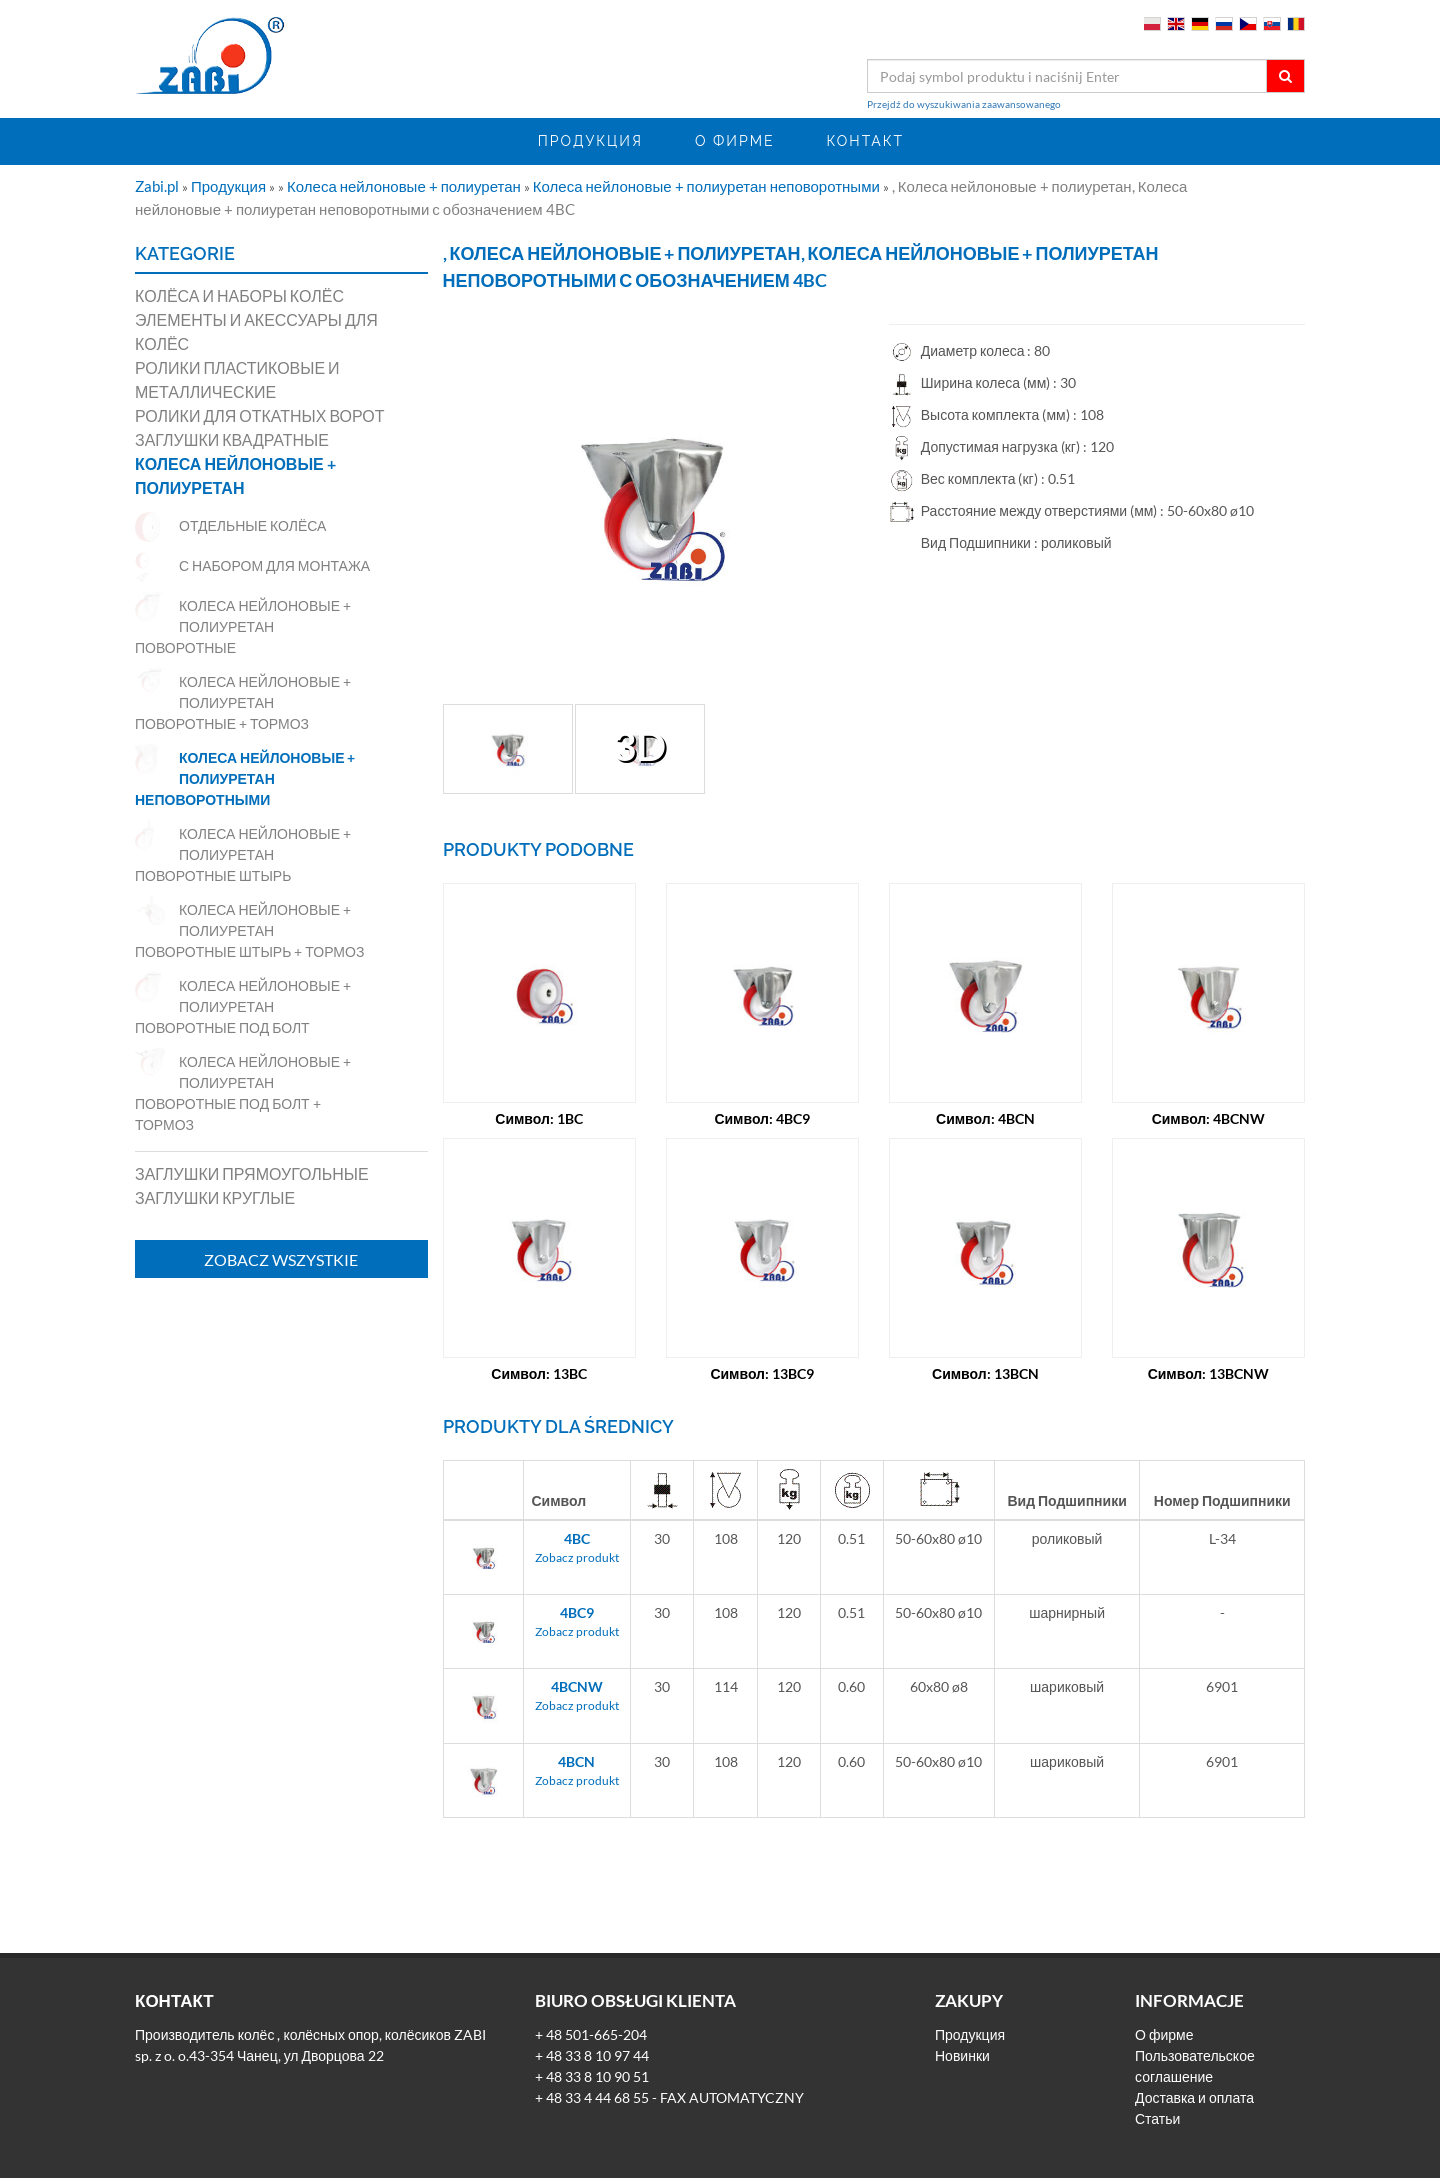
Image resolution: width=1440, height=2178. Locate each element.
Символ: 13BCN (985, 1373)
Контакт (865, 141)
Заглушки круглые (215, 1197)
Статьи (1157, 2118)
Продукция (590, 141)
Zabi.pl (158, 186)
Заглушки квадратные (232, 439)
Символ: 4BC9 (762, 1118)
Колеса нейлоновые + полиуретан (405, 186)
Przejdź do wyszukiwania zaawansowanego (964, 104)
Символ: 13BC (539, 1373)
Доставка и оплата (1194, 2097)
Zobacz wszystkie (281, 1259)
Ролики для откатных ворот (260, 415)
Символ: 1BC (539, 1118)
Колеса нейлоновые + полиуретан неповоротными (708, 186)
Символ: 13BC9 (762, 1373)
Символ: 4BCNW (1209, 1118)
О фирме (735, 141)
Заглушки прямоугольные (252, 1173)
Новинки (962, 2055)
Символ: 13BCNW (1209, 1373)
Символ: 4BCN (985, 1118)
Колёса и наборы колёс (239, 295)
